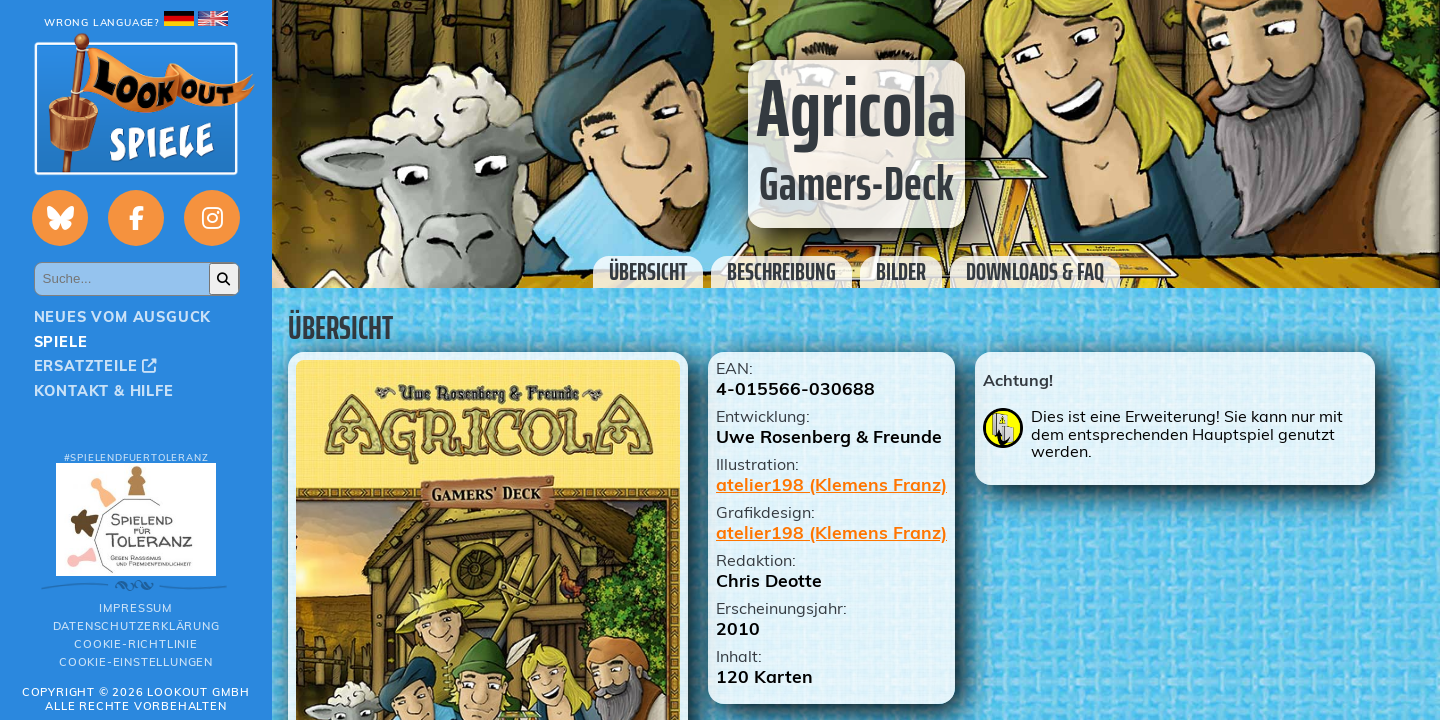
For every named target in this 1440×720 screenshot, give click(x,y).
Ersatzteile (95, 366)
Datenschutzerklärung (136, 626)
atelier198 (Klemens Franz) (831, 484)
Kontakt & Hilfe (104, 391)
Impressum (136, 608)
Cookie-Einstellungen (136, 662)
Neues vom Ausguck (123, 317)
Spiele (61, 342)
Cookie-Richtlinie (136, 644)
